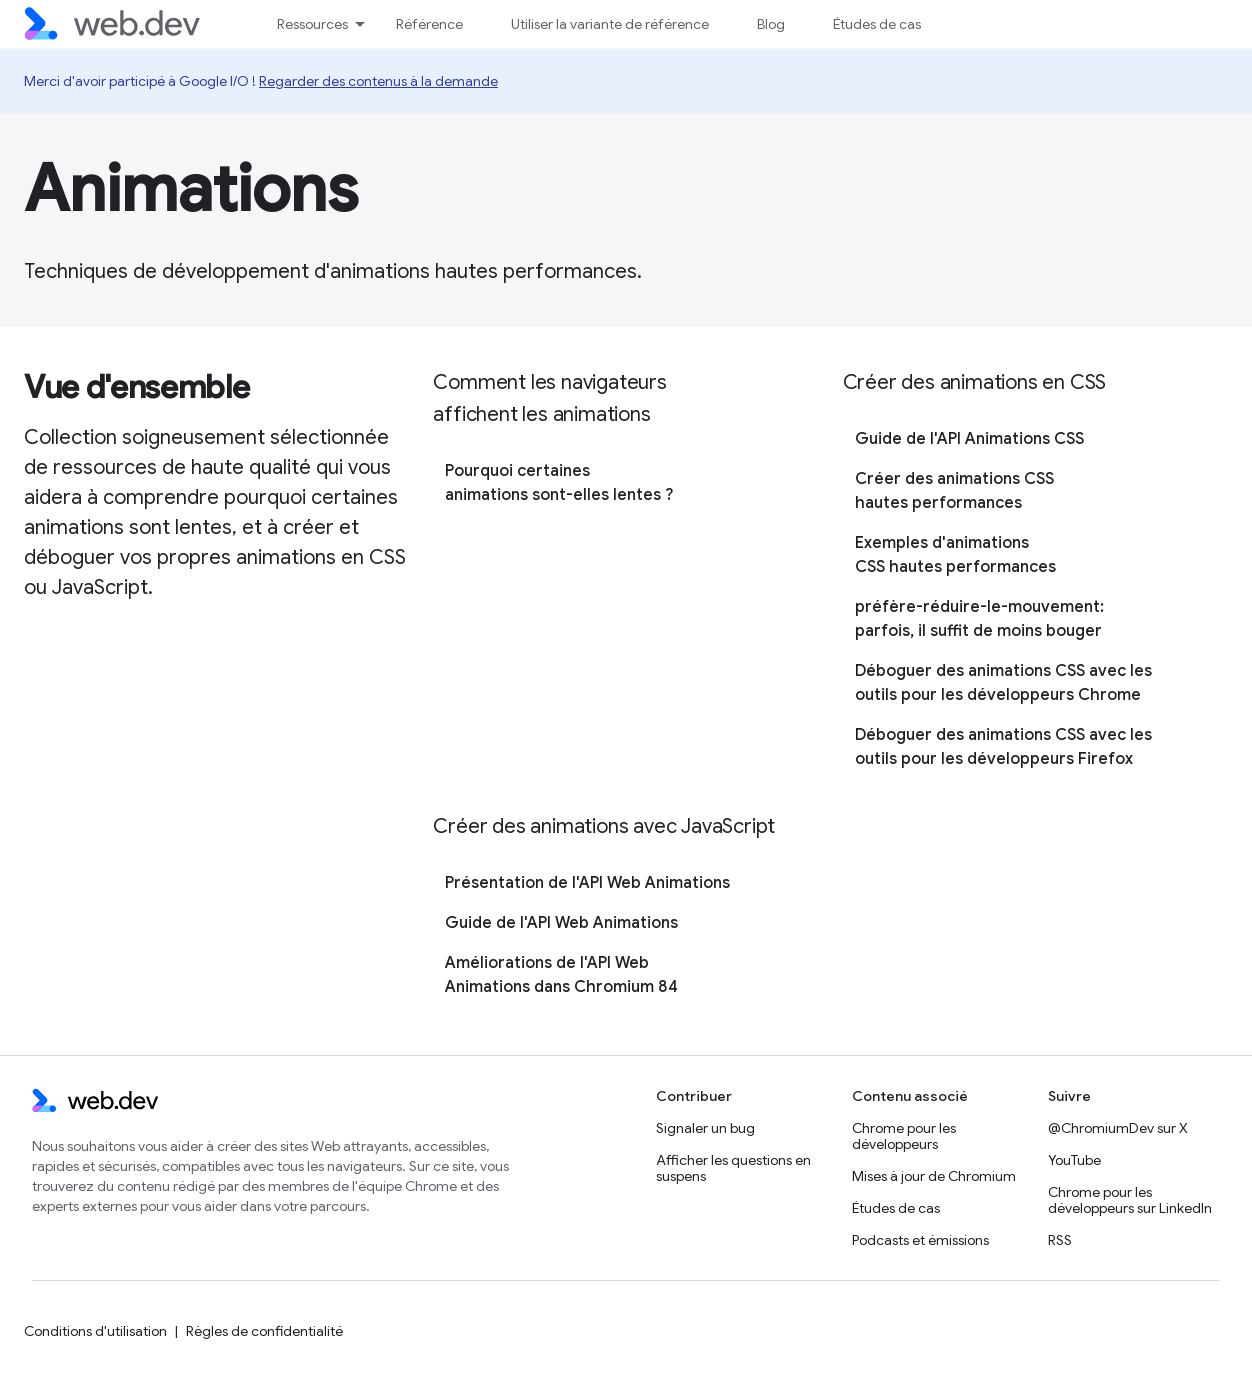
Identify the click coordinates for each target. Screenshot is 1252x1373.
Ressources (312, 24)
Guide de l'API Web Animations (561, 923)
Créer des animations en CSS (975, 382)
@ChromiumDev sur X (1118, 1128)
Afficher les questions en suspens (733, 1168)
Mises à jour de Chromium (934, 1176)
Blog (771, 24)
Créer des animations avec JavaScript (604, 826)
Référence (429, 24)
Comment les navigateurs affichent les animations (549, 398)
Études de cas (877, 24)
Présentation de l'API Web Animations (587, 883)
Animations (191, 189)
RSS (1060, 1240)
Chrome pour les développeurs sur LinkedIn (1130, 1200)
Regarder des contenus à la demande (378, 81)
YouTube (1074, 1160)
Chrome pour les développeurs (904, 1136)
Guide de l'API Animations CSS (969, 439)
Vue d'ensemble (137, 387)
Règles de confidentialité (264, 1331)
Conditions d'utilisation (95, 1331)
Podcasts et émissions (920, 1240)
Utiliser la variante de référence (610, 24)
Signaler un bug (705, 1128)
